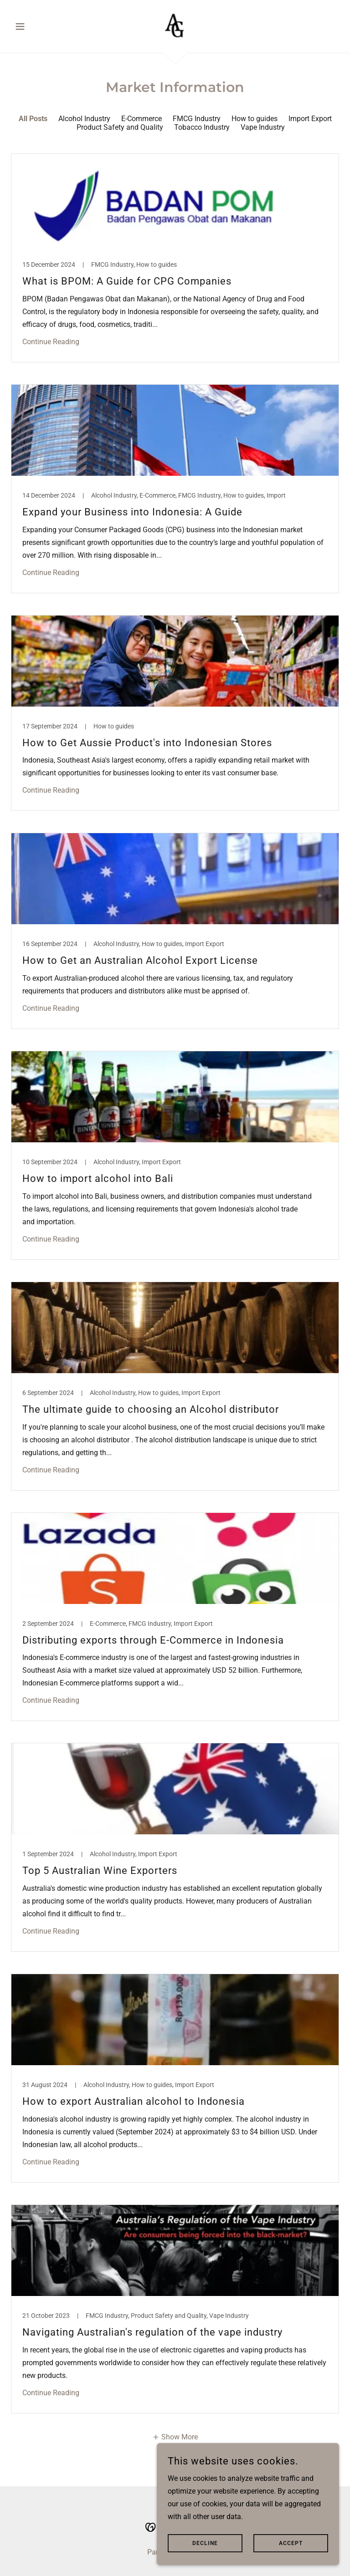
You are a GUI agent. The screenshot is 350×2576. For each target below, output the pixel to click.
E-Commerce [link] (141, 118)
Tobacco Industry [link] (202, 127)
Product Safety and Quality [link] (120, 127)
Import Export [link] (310, 118)
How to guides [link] (255, 118)
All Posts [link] (33, 118)
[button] (35, 26)
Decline (205, 2543)
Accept (291, 2543)
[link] (175, 25)
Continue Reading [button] (50, 341)
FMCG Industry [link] (197, 118)
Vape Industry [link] (263, 127)
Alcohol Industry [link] (84, 118)
